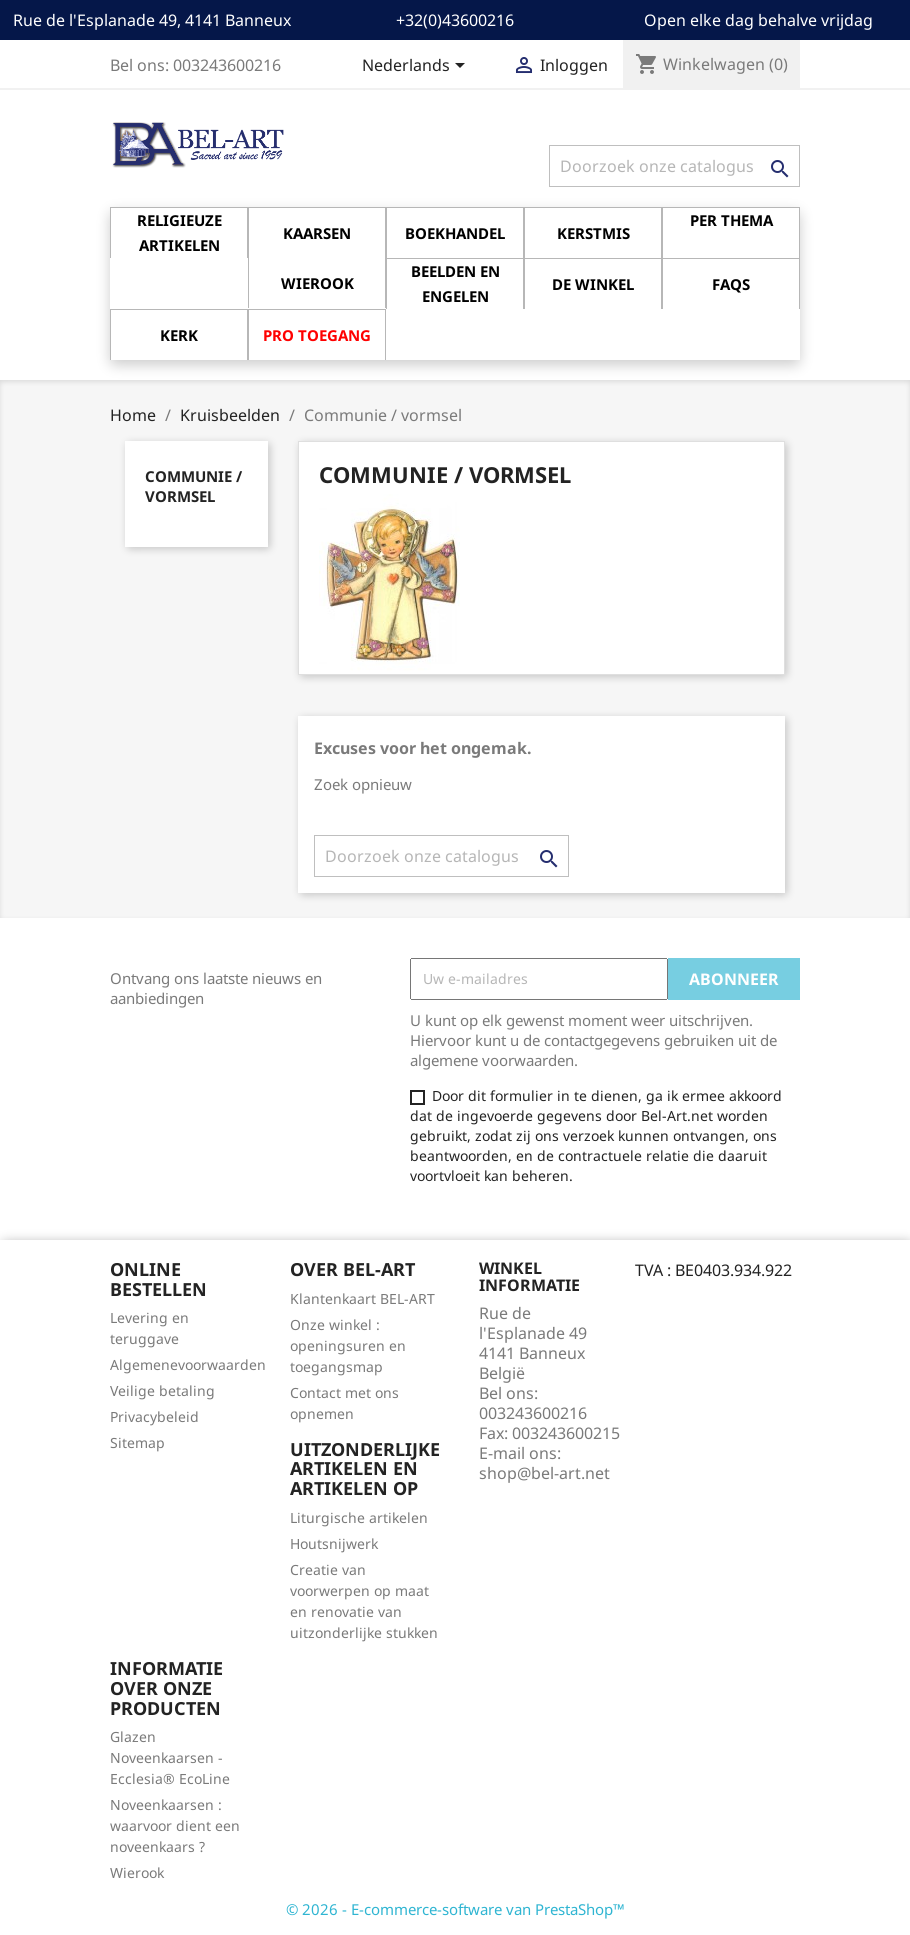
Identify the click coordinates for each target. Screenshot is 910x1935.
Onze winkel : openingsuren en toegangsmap (348, 1345)
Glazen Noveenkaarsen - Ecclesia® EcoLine (170, 1757)
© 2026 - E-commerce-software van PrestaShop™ (455, 1909)
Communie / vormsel (193, 486)
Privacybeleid (154, 1416)
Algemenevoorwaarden (188, 1364)
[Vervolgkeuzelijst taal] (417, 67)
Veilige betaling (162, 1390)
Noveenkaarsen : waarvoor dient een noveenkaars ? (175, 1825)
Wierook (137, 1872)
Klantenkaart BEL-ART (362, 1298)
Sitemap (137, 1442)
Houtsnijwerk (334, 1543)
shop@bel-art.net (544, 1473)
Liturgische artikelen (359, 1517)
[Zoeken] (674, 166)
